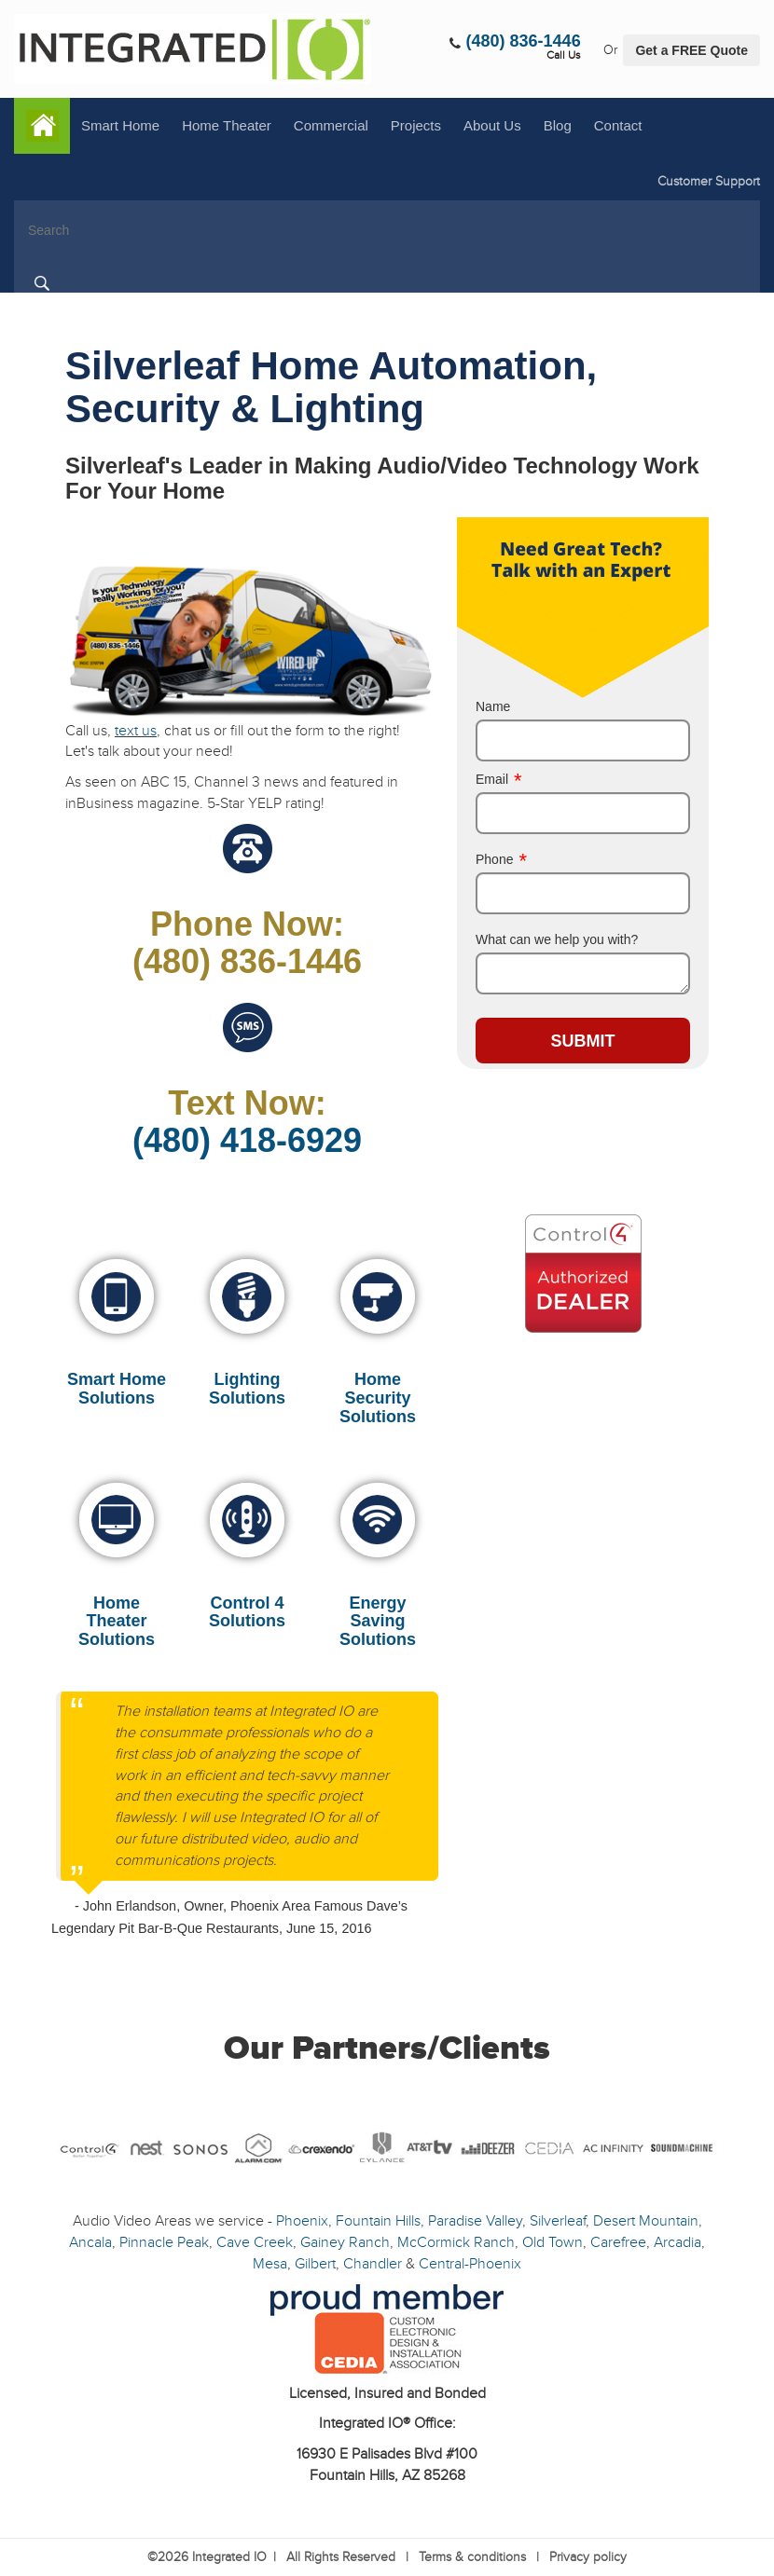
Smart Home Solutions (116, 1388)
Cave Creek (254, 2242)
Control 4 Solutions (247, 1612)
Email (499, 779)
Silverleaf (558, 2221)
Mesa (270, 2263)
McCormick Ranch (456, 2242)
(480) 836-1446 (523, 41)
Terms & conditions (472, 2557)
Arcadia (677, 2242)
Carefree (618, 2242)
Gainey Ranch (345, 2242)
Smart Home (120, 125)
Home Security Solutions (377, 1398)
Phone (501, 859)
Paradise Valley (475, 2221)
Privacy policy (588, 2557)
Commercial (331, 125)
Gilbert (315, 2263)
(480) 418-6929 (247, 1140)
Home (42, 126)
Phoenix (302, 2221)
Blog (558, 125)
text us (136, 730)
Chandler (372, 2263)
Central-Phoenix (470, 2263)
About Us (492, 125)
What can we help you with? (557, 939)
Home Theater (226, 125)
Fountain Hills (378, 2221)
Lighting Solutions (247, 1388)
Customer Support (708, 181)
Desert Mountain (645, 2221)
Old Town (552, 2242)
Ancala (90, 2242)
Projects (416, 125)
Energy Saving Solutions (377, 1622)
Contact (618, 125)
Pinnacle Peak (164, 2242)
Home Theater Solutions (116, 1622)
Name (493, 706)
